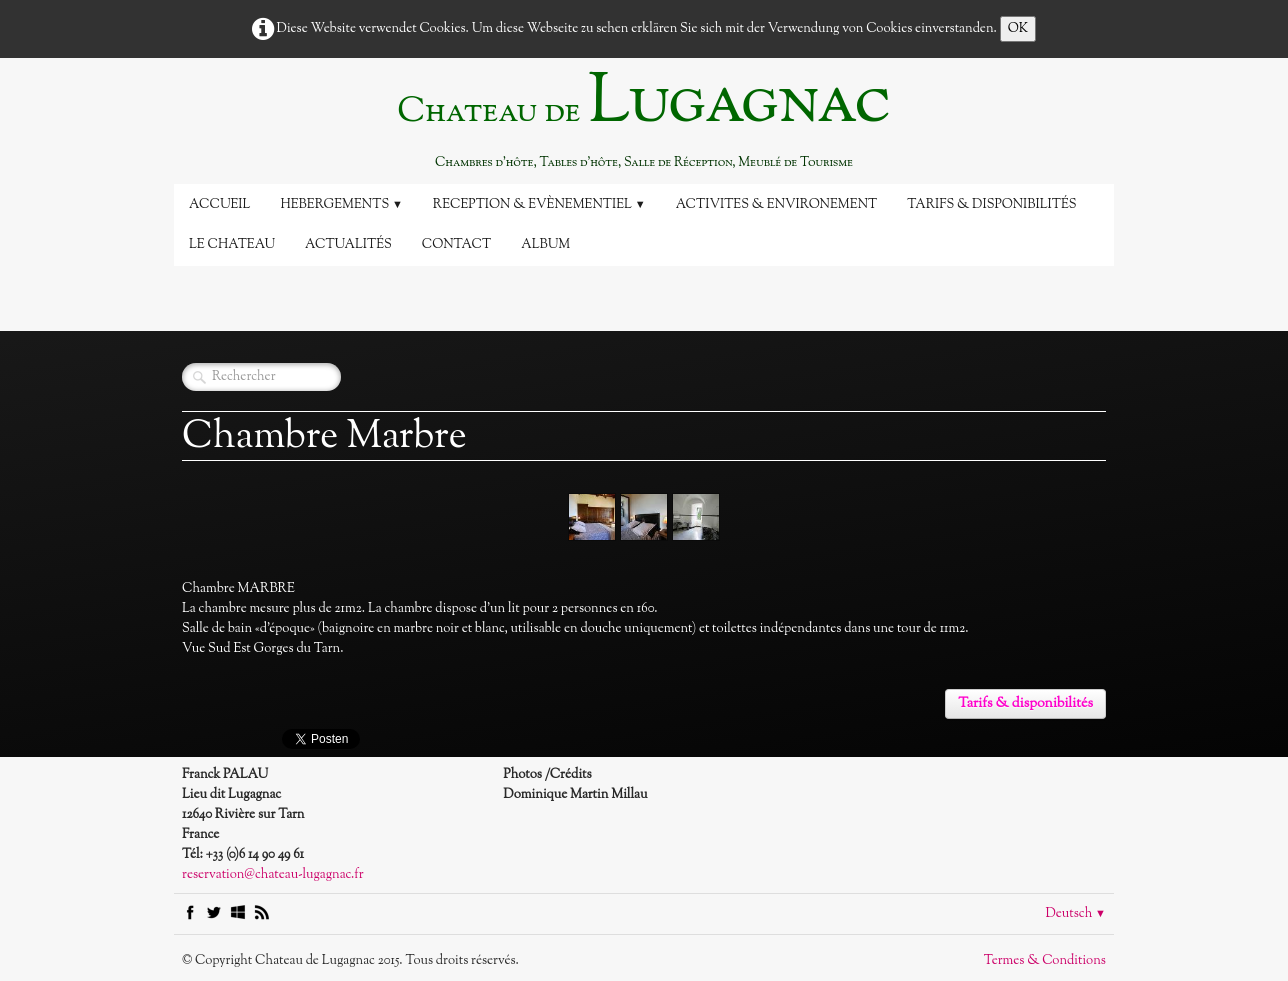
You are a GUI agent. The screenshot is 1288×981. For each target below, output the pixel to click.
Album (545, 245)
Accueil (219, 205)
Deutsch (1075, 914)
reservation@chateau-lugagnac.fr (273, 875)
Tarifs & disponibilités (991, 205)
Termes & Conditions (1045, 961)
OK (1018, 29)
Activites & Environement (777, 205)
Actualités (348, 245)
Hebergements (341, 205)
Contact (456, 245)
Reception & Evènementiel (539, 205)
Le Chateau (232, 245)
